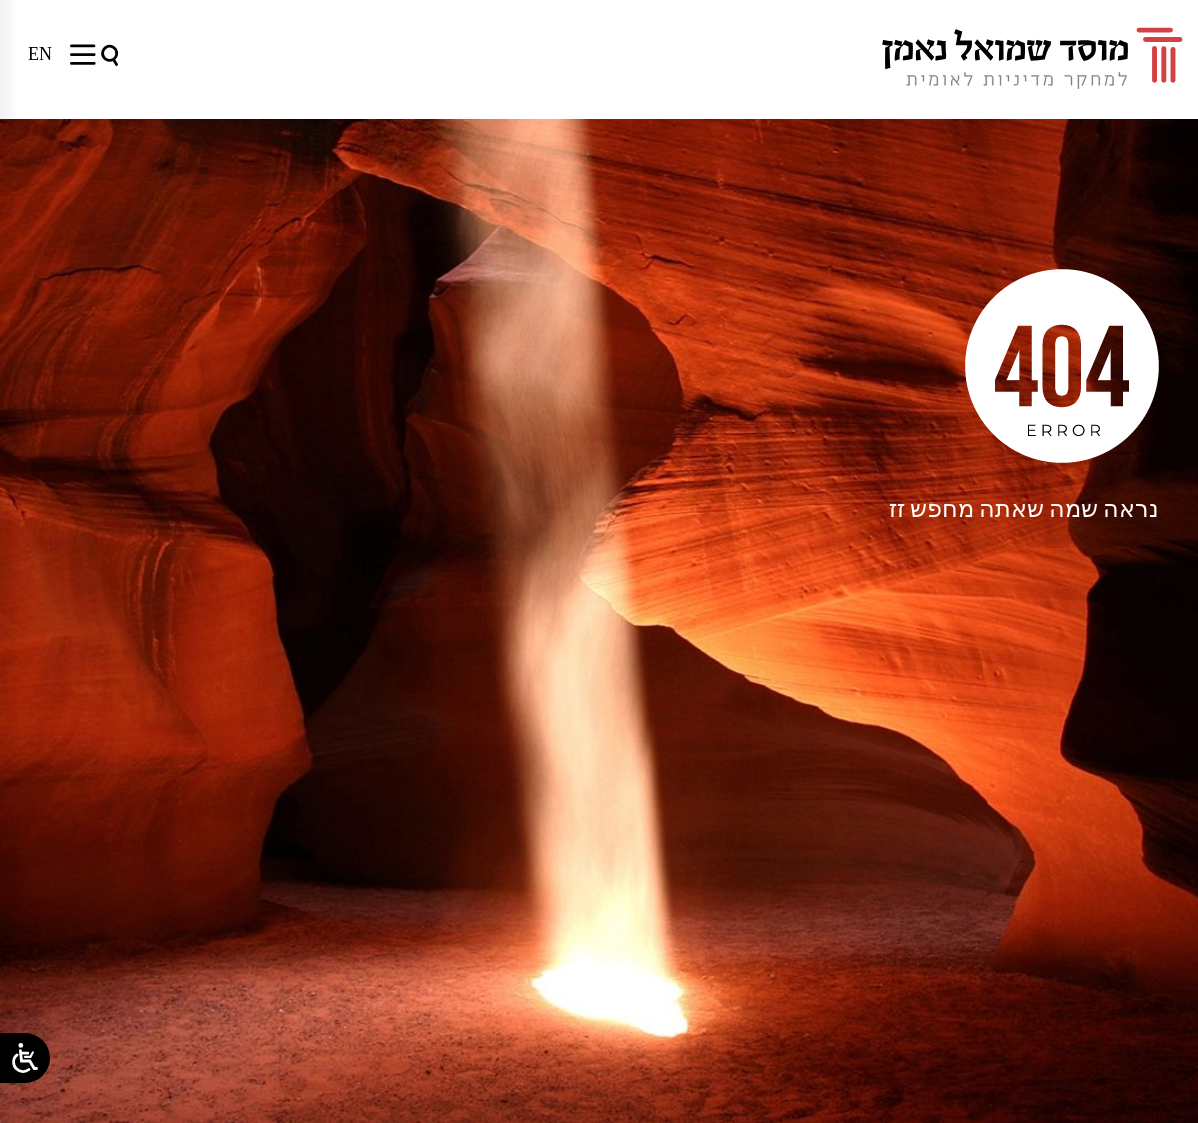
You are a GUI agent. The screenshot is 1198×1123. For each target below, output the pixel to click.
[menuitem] (40, 54)
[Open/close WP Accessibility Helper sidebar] (25, 1058)
